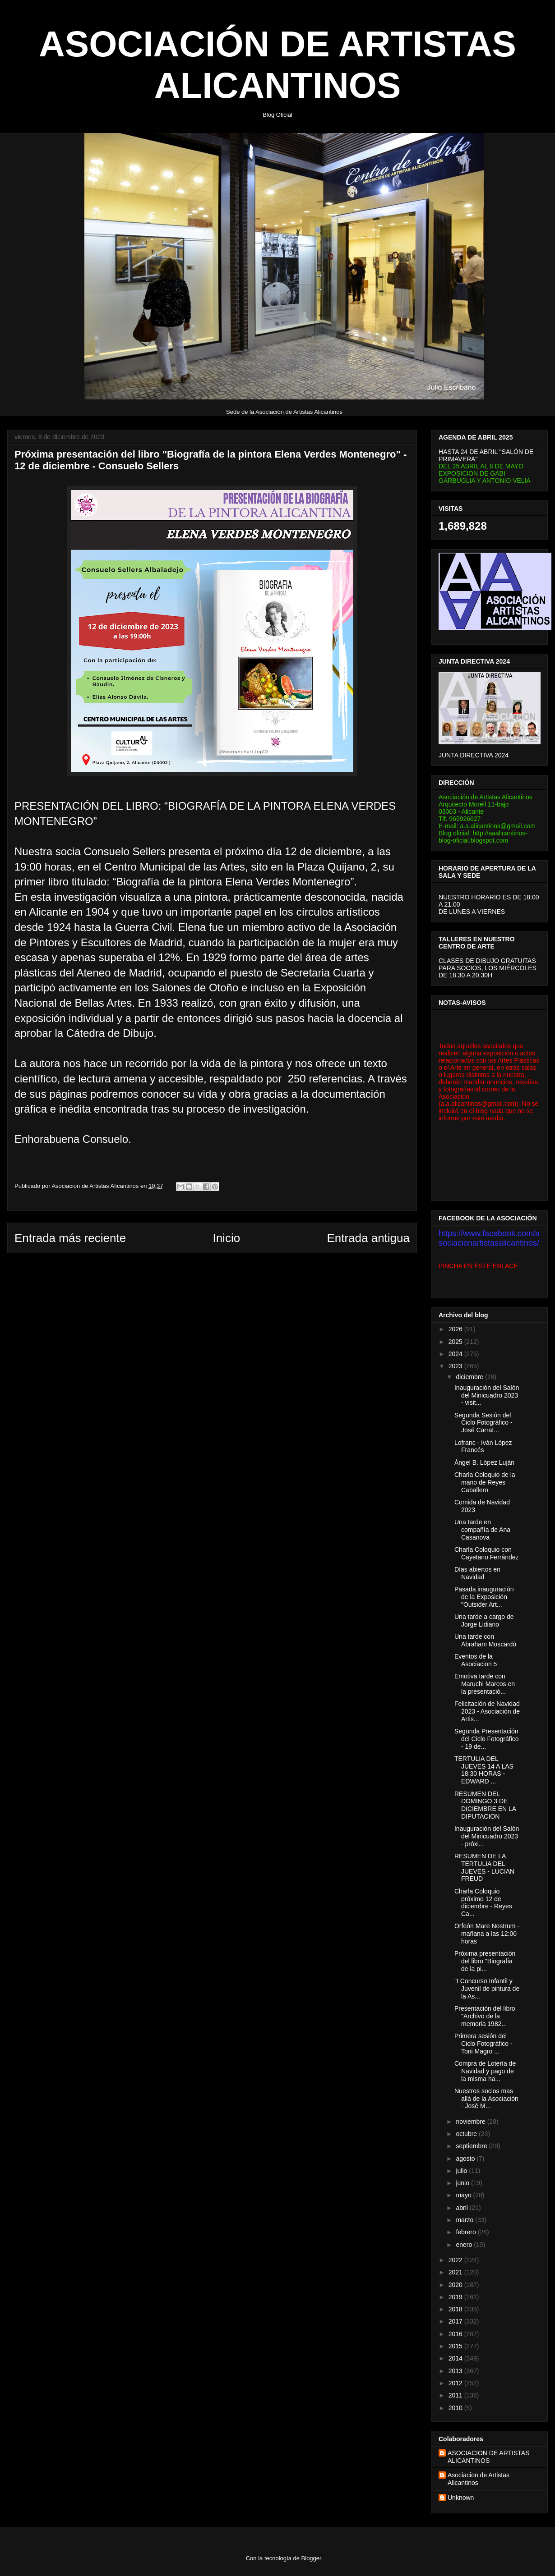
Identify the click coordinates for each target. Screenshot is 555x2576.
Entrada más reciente (70, 1238)
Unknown (461, 2497)
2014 (456, 2358)
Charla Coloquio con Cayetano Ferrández (486, 1553)
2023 (456, 1366)
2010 (456, 2407)
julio (462, 2170)
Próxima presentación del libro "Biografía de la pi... (484, 1961)
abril (462, 2207)
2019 (456, 2297)
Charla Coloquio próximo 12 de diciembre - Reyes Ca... (483, 1902)
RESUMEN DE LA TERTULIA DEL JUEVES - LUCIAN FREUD (484, 1867)
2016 (456, 2334)
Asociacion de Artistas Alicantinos (478, 2478)
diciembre (470, 1376)
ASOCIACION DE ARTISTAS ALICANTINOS (489, 2456)
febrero (466, 2232)
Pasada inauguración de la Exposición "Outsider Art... (484, 1597)
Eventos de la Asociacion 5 (475, 1660)
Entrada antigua (368, 1238)
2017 (456, 2321)
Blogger (311, 2558)
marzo (465, 2219)
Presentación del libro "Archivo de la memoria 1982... (484, 2016)
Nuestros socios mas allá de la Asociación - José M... (486, 2098)
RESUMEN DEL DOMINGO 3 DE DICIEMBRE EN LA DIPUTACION (485, 1805)
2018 (456, 2309)
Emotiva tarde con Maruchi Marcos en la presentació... (484, 1684)
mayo (464, 2195)
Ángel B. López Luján (484, 1462)
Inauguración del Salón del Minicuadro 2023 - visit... (486, 1395)
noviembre (471, 2121)
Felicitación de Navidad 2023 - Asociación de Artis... (487, 1711)
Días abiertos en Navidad (477, 1573)
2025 (456, 1341)
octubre (467, 2133)
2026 (456, 1329)
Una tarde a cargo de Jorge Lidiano (484, 1620)
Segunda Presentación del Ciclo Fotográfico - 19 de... (486, 1739)
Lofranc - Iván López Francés (483, 1446)
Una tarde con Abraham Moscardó (485, 1640)
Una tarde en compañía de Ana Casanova (482, 1529)
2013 (456, 2370)
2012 (456, 2383)
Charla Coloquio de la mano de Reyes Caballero (484, 1482)
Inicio (226, 1238)
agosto (466, 2158)
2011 (456, 2395)
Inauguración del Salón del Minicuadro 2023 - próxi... (486, 1836)
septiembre (472, 2146)
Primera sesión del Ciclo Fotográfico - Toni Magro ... (483, 2043)
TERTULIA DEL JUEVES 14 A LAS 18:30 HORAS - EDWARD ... (483, 1770)
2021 (456, 2272)
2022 (456, 2260)
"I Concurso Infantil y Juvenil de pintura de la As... (486, 1988)
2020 (456, 2284)
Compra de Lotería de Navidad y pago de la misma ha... (485, 2071)
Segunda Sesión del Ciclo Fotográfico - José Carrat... (483, 1423)
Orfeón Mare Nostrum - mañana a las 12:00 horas (486, 1933)
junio (463, 2182)
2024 (456, 1353)
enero (465, 2244)
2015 (456, 2346)
